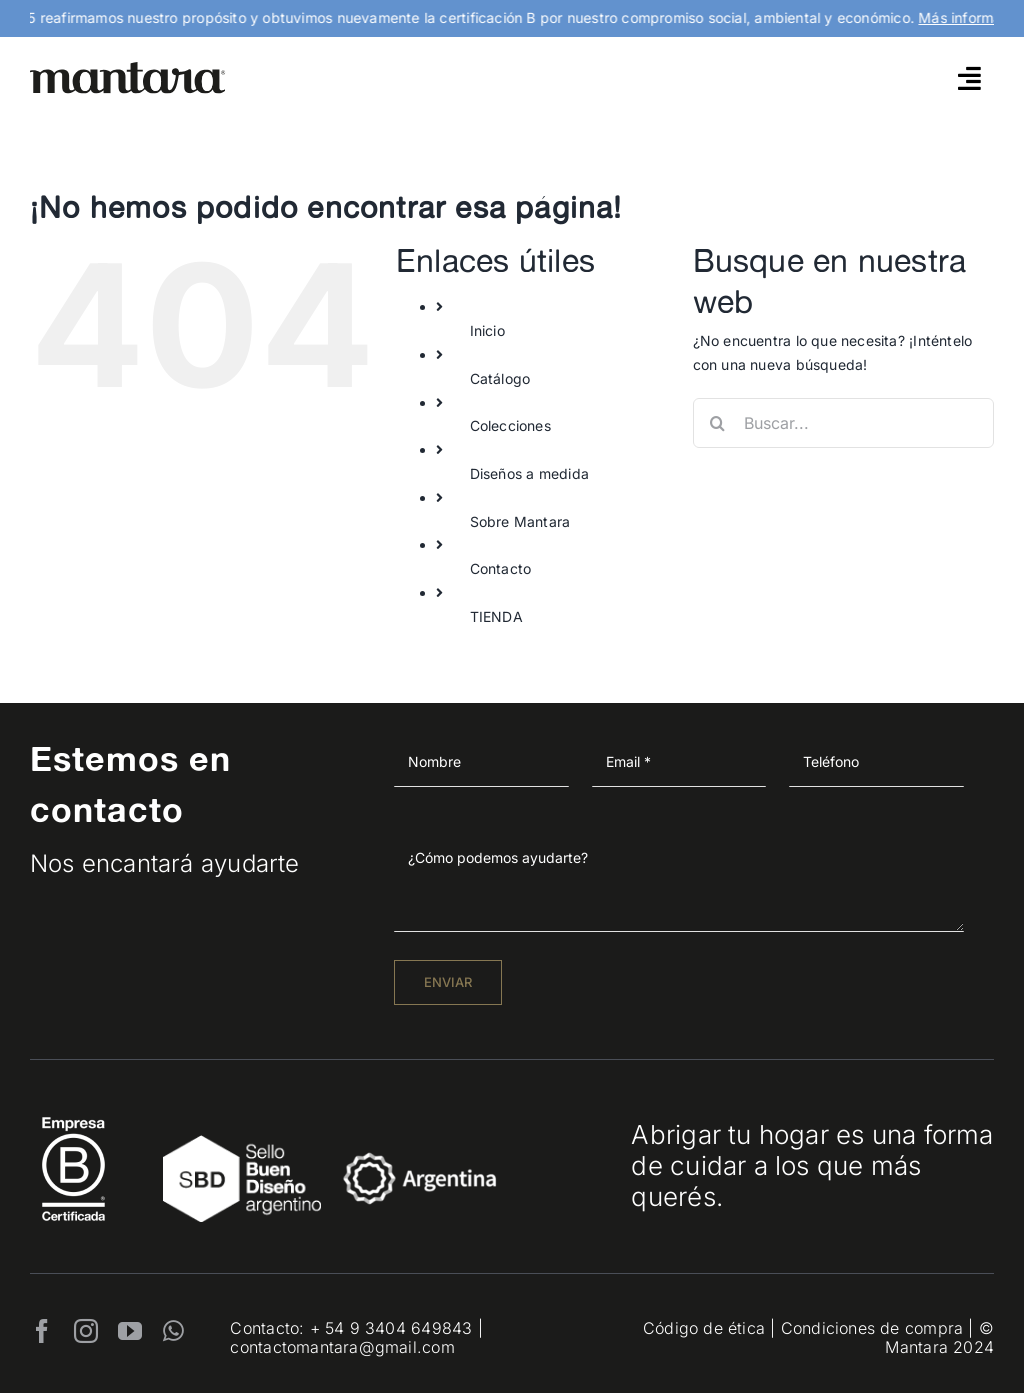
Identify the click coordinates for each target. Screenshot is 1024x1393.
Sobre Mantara (520, 521)
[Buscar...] (843, 423)
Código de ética (704, 1328)
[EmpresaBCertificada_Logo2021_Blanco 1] (73, 1111)
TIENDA (496, 616)
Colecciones (510, 425)
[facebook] (42, 1331)
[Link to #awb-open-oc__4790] (969, 78)
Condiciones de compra (872, 1328)
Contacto (501, 568)
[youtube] (130, 1331)
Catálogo (500, 378)
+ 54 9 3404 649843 (391, 1328)
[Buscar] (718, 423)
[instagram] (86, 1331)
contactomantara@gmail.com (342, 1347)
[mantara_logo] (128, 68)
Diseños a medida (529, 473)
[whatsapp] (173, 1331)
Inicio (487, 330)
